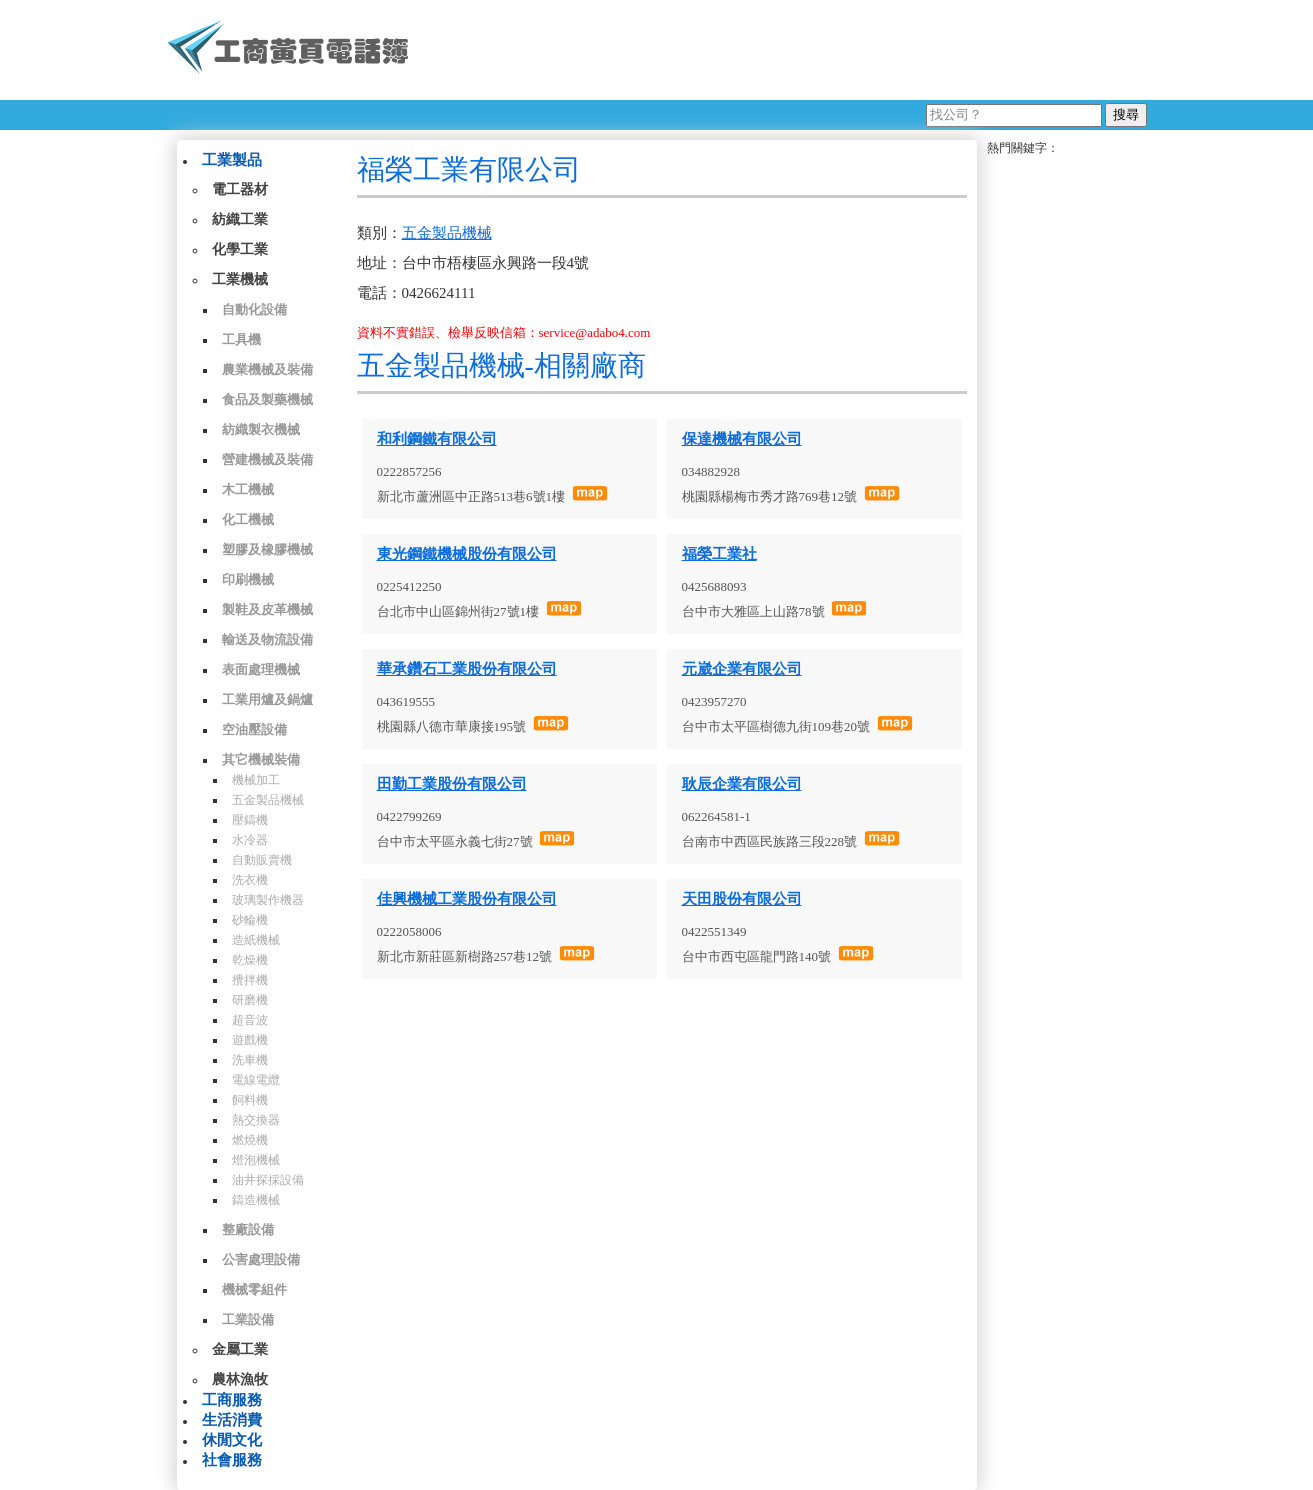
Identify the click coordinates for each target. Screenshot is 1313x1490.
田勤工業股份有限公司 (452, 784)
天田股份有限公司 (742, 899)
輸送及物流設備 (267, 639)
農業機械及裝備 (267, 369)
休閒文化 (232, 1440)
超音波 (250, 1020)
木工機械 (248, 489)
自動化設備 (254, 309)
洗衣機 (250, 880)
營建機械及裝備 (267, 459)
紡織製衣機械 (261, 429)
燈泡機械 (256, 1160)
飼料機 (250, 1100)
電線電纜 (256, 1080)
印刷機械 (248, 579)
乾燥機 (250, 960)
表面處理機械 (261, 669)
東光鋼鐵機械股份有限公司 (467, 554)
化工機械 (248, 519)
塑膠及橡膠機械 (267, 549)
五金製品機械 (268, 800)
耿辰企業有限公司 (742, 784)
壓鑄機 (250, 820)
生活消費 (232, 1420)
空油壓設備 (254, 729)
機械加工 (256, 780)
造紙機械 (256, 940)
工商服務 (232, 1400)
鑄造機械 (256, 1200)
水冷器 (250, 840)
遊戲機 (250, 1040)
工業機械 (240, 279)
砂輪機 (250, 920)
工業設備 (248, 1319)
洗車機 (250, 1060)
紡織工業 (240, 219)
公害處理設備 (261, 1259)
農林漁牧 (240, 1379)
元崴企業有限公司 (742, 669)
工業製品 (232, 160)
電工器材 (240, 189)
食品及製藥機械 (267, 399)
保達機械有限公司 (742, 439)
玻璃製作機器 (268, 900)
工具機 (241, 339)
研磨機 (250, 1000)
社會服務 (232, 1460)
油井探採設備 (268, 1180)
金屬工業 (240, 1349)
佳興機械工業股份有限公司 (467, 899)
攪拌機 (250, 980)
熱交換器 (256, 1120)
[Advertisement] (786, 50)
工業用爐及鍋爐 (267, 699)
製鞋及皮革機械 (267, 609)
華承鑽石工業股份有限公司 (467, 669)
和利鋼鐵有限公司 (437, 439)
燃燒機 (250, 1140)
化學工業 (240, 249)
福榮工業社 (719, 554)
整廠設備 (248, 1229)
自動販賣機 (262, 860)
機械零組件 (254, 1289)
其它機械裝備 (261, 759)
